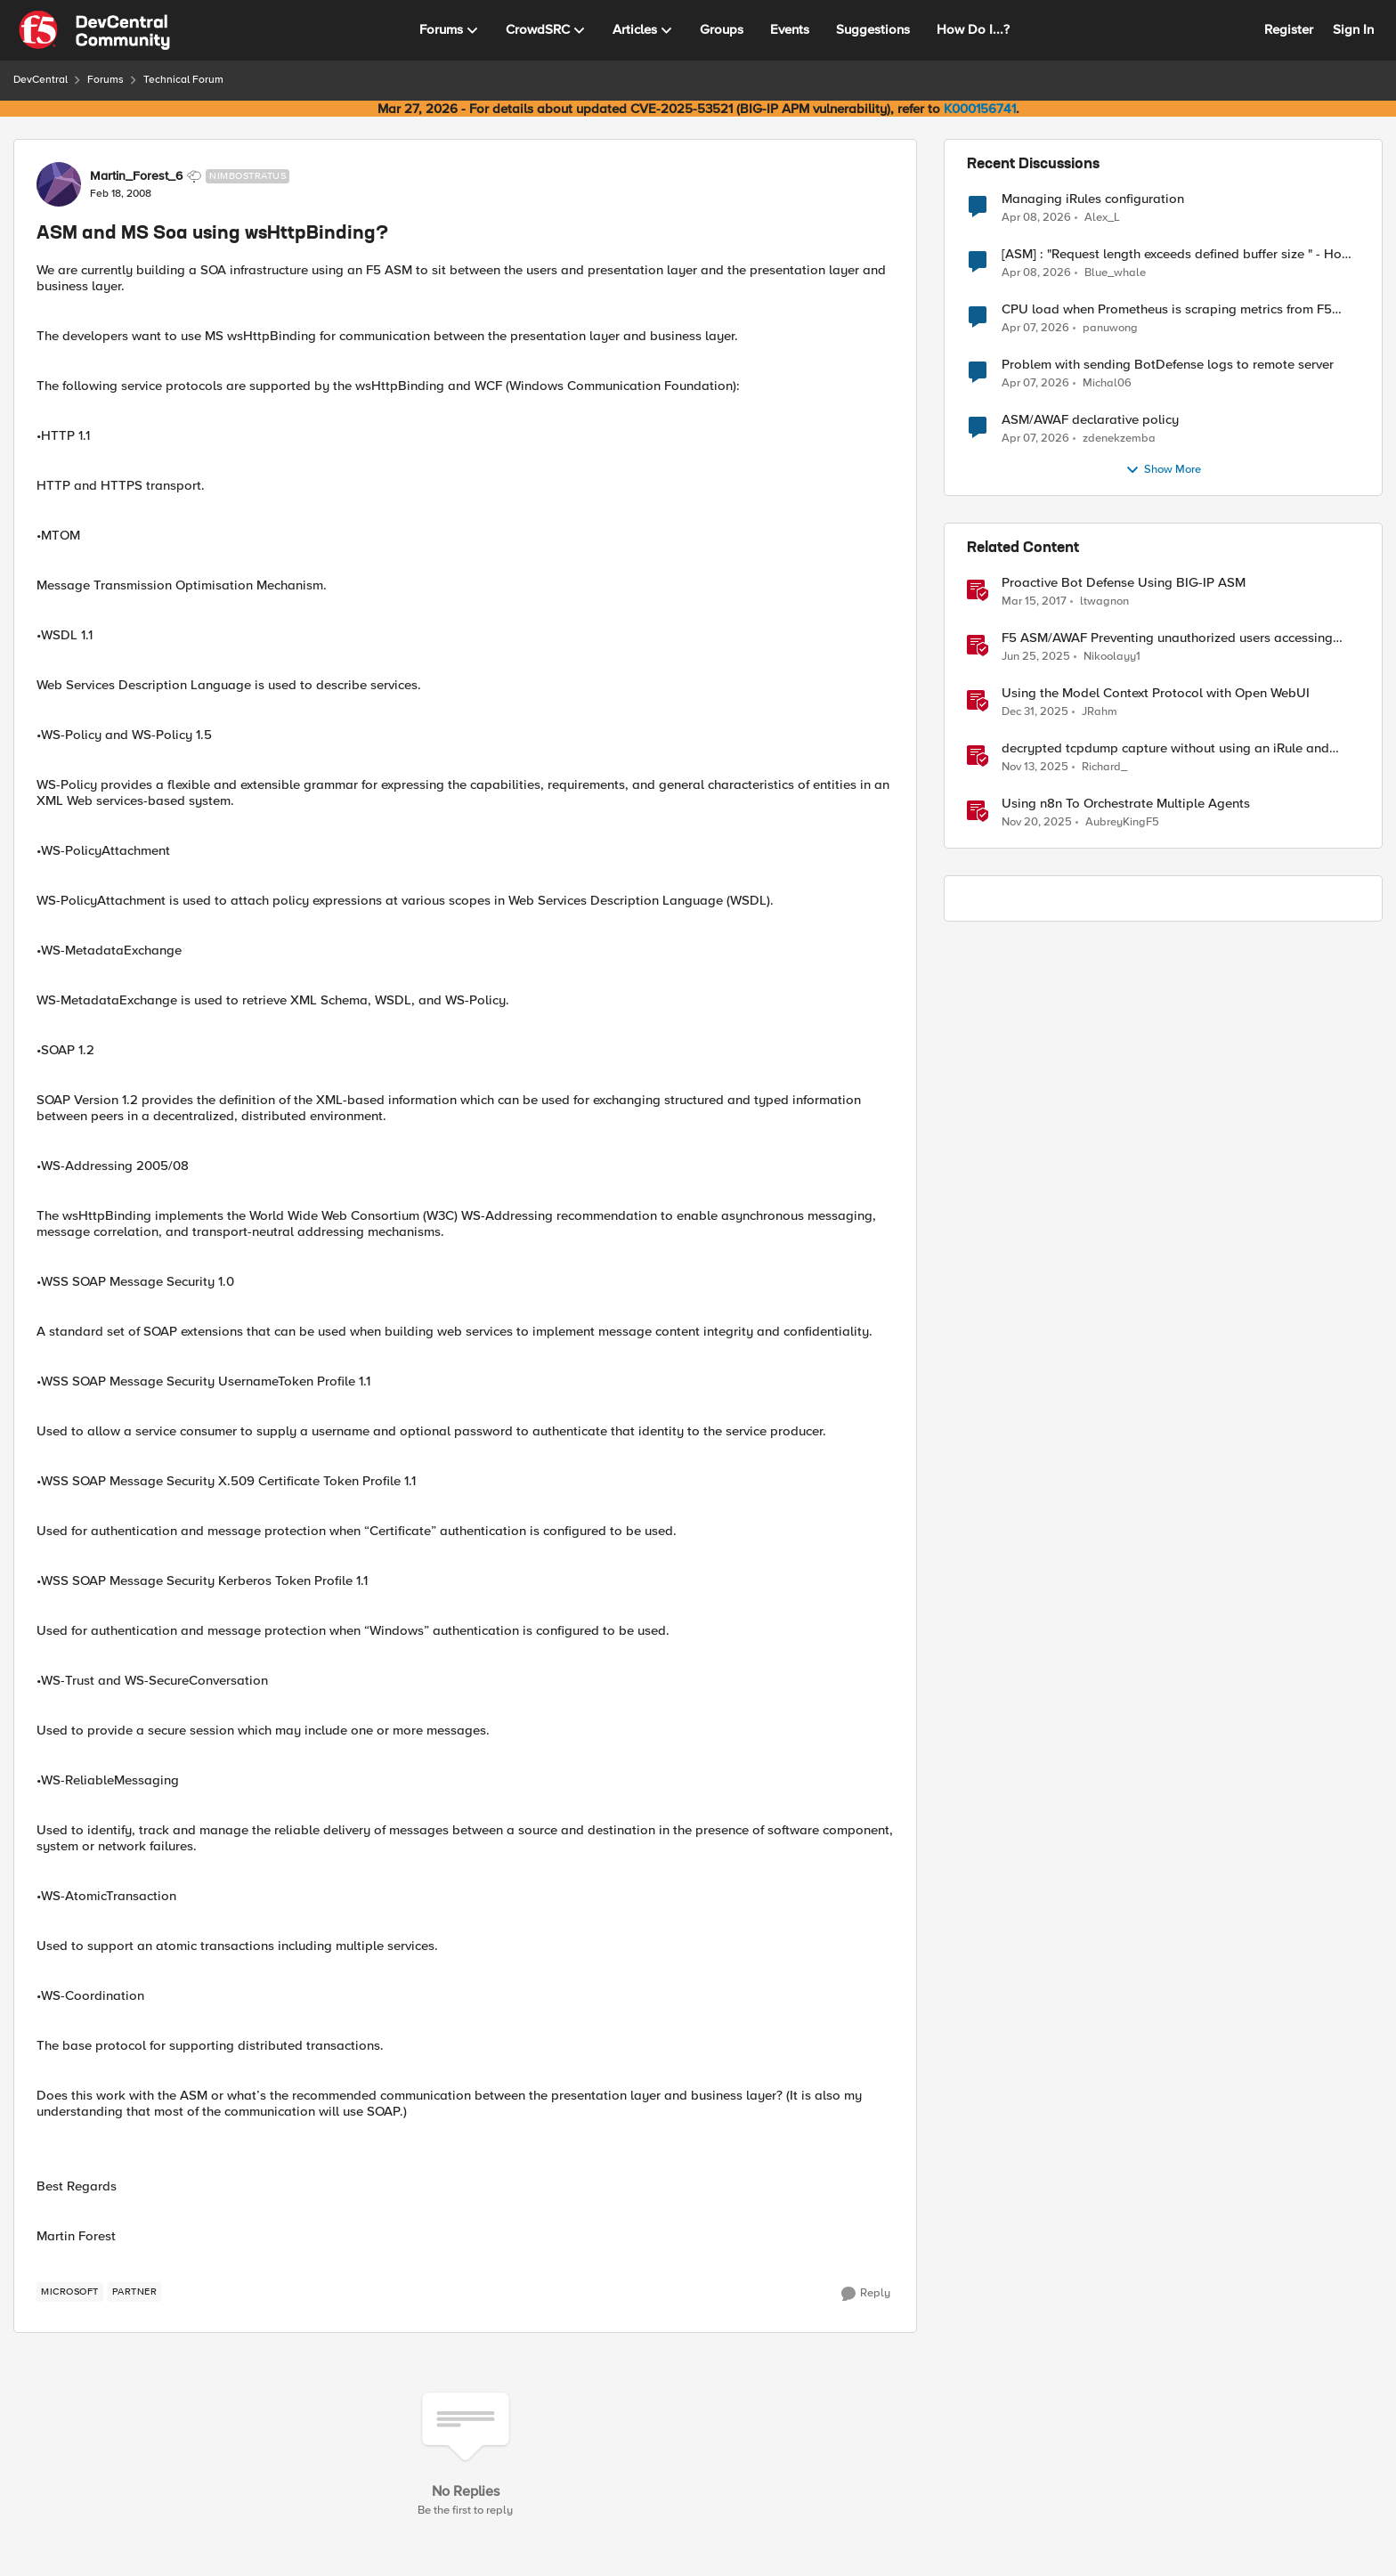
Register (1288, 29)
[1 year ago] (1036, 657)
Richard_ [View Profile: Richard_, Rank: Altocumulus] (1104, 767)
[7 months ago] (1037, 823)
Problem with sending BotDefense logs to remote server (1168, 364)
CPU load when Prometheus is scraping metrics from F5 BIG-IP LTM (1167, 309)
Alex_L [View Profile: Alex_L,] (1102, 216)
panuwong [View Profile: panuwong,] (1110, 328)
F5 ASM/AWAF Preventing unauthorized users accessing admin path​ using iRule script (1167, 638)
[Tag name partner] (135, 2292)
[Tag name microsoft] (70, 2292)
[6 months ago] (1035, 712)
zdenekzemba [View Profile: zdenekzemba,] (1119, 438)
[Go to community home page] (94, 30)
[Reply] (866, 2293)
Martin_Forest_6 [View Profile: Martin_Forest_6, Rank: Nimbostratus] (136, 176)
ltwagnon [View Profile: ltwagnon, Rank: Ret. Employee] (1104, 601)
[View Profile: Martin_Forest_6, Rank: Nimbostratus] (59, 184)
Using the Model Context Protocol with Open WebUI (1156, 693)
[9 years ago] (1034, 602)
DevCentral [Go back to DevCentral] (40, 79)
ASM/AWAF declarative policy (1090, 419)
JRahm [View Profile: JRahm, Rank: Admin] (1099, 712)
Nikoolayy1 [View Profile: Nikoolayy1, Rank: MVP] (1112, 656)
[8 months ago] (1035, 767)
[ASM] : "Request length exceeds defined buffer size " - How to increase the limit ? (1176, 254)
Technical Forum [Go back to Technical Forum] (183, 79)
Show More (1163, 470)
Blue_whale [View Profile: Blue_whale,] (1115, 273)
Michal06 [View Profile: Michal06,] (1107, 383)
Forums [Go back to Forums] (105, 79)
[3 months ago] (1036, 217)
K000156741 (980, 109)
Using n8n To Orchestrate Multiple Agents (1126, 803)
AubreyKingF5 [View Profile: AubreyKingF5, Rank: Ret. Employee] (1122, 822)
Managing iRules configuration (1093, 199)
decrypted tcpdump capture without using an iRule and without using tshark (1165, 748)
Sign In (1353, 29)
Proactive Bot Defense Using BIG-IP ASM (1124, 582)
